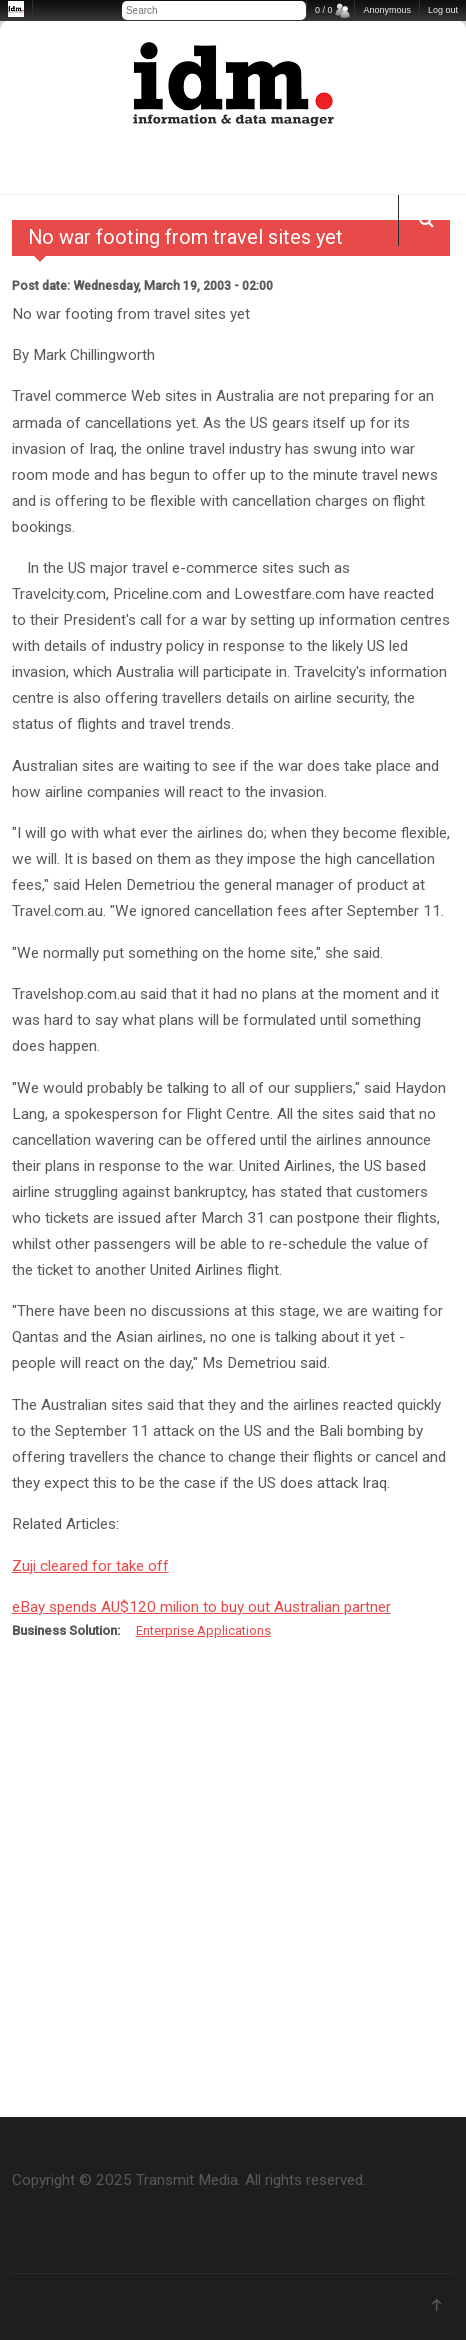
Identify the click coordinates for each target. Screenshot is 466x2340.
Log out (443, 10)
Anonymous (387, 10)
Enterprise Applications (203, 1630)
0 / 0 (324, 10)
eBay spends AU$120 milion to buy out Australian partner (201, 1607)
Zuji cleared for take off (90, 1566)
